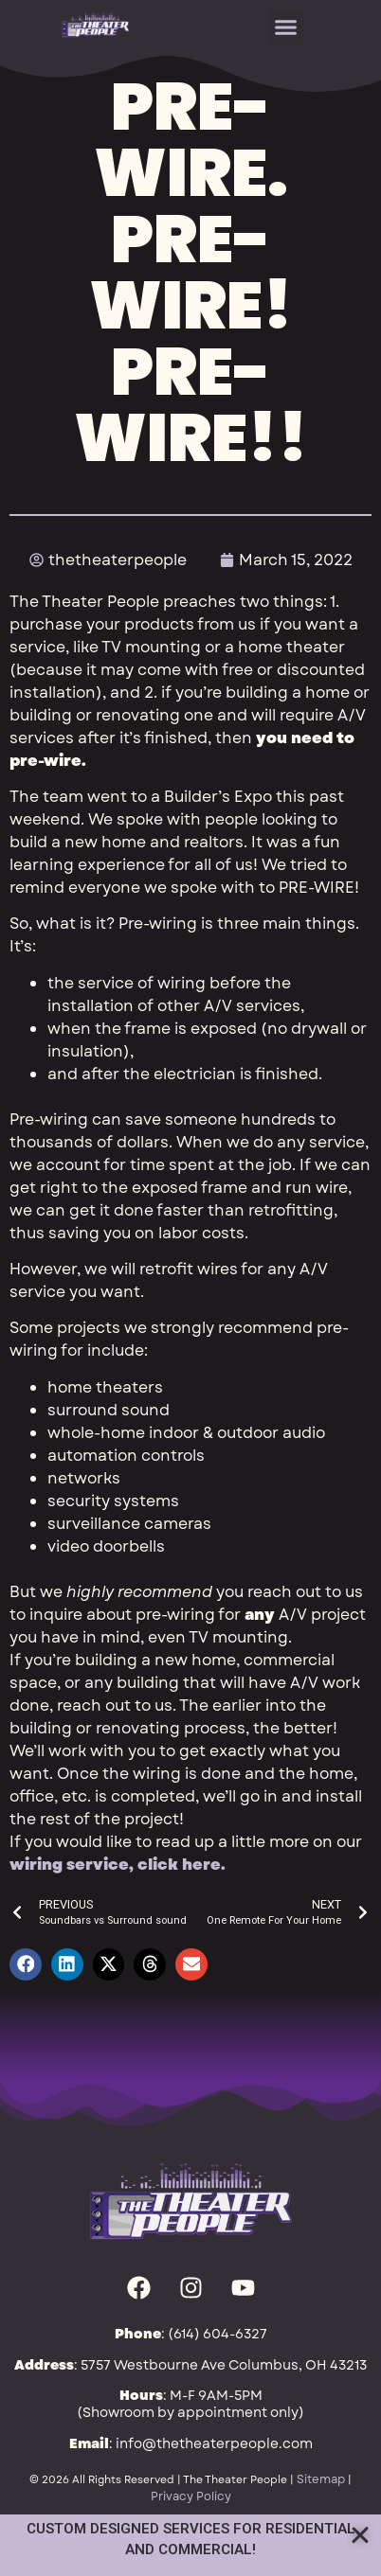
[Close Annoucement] (360, 2535)
